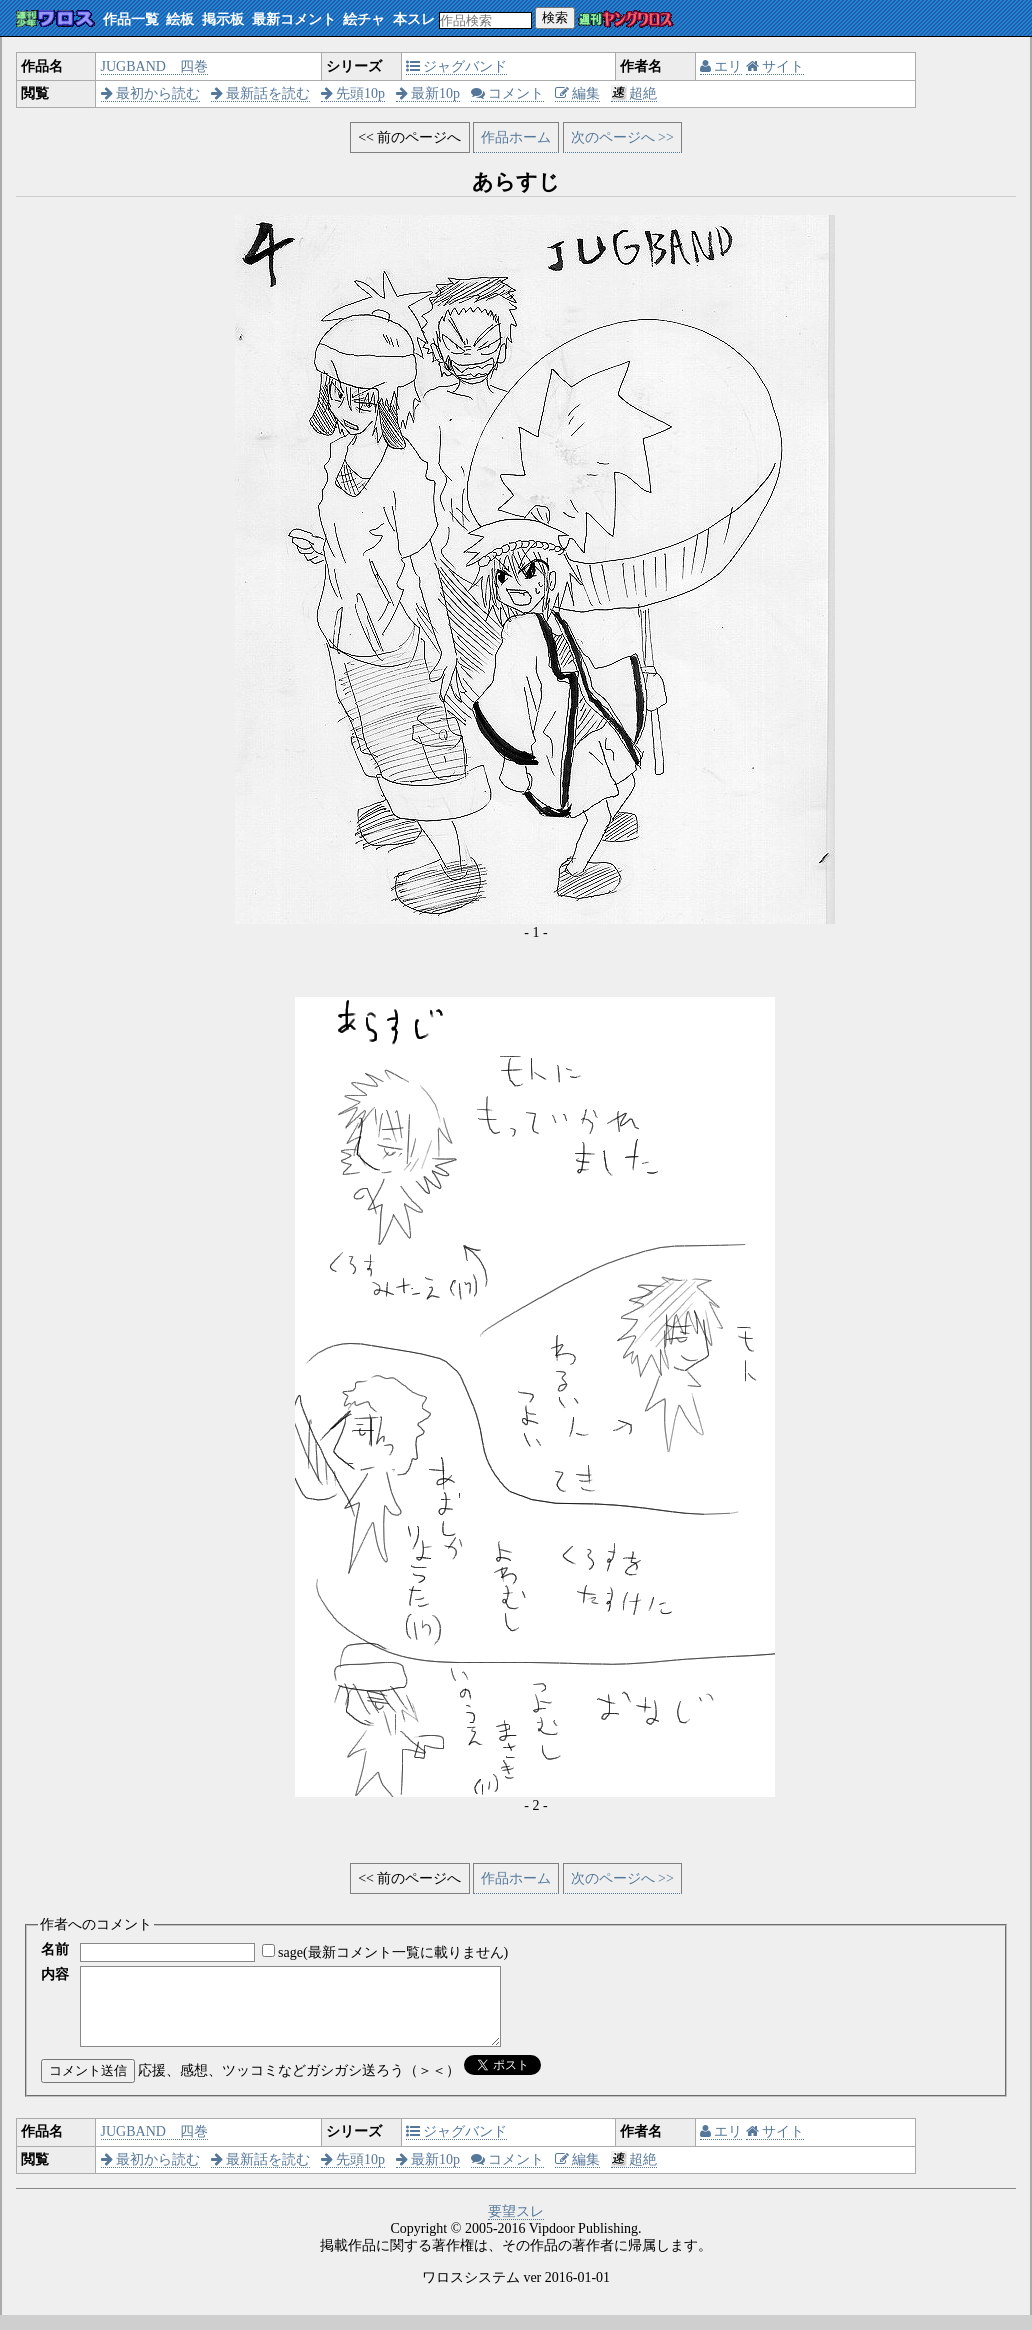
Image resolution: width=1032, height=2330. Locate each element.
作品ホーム (516, 137)
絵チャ (364, 19)
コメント (508, 93)
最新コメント (294, 19)
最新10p (428, 93)
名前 (55, 1949)
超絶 (634, 93)
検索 (555, 17)
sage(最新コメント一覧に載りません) (393, 1952)
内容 (55, 1974)
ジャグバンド (457, 66)
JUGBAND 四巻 (154, 66)
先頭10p (353, 93)
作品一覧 (131, 19)
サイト (775, 66)
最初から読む (151, 93)
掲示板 (223, 19)
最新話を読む (261, 93)
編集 (578, 93)
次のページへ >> (622, 137)
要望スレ (516, 2226)
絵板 (180, 19)
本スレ (414, 19)
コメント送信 (88, 2085)
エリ (721, 66)
